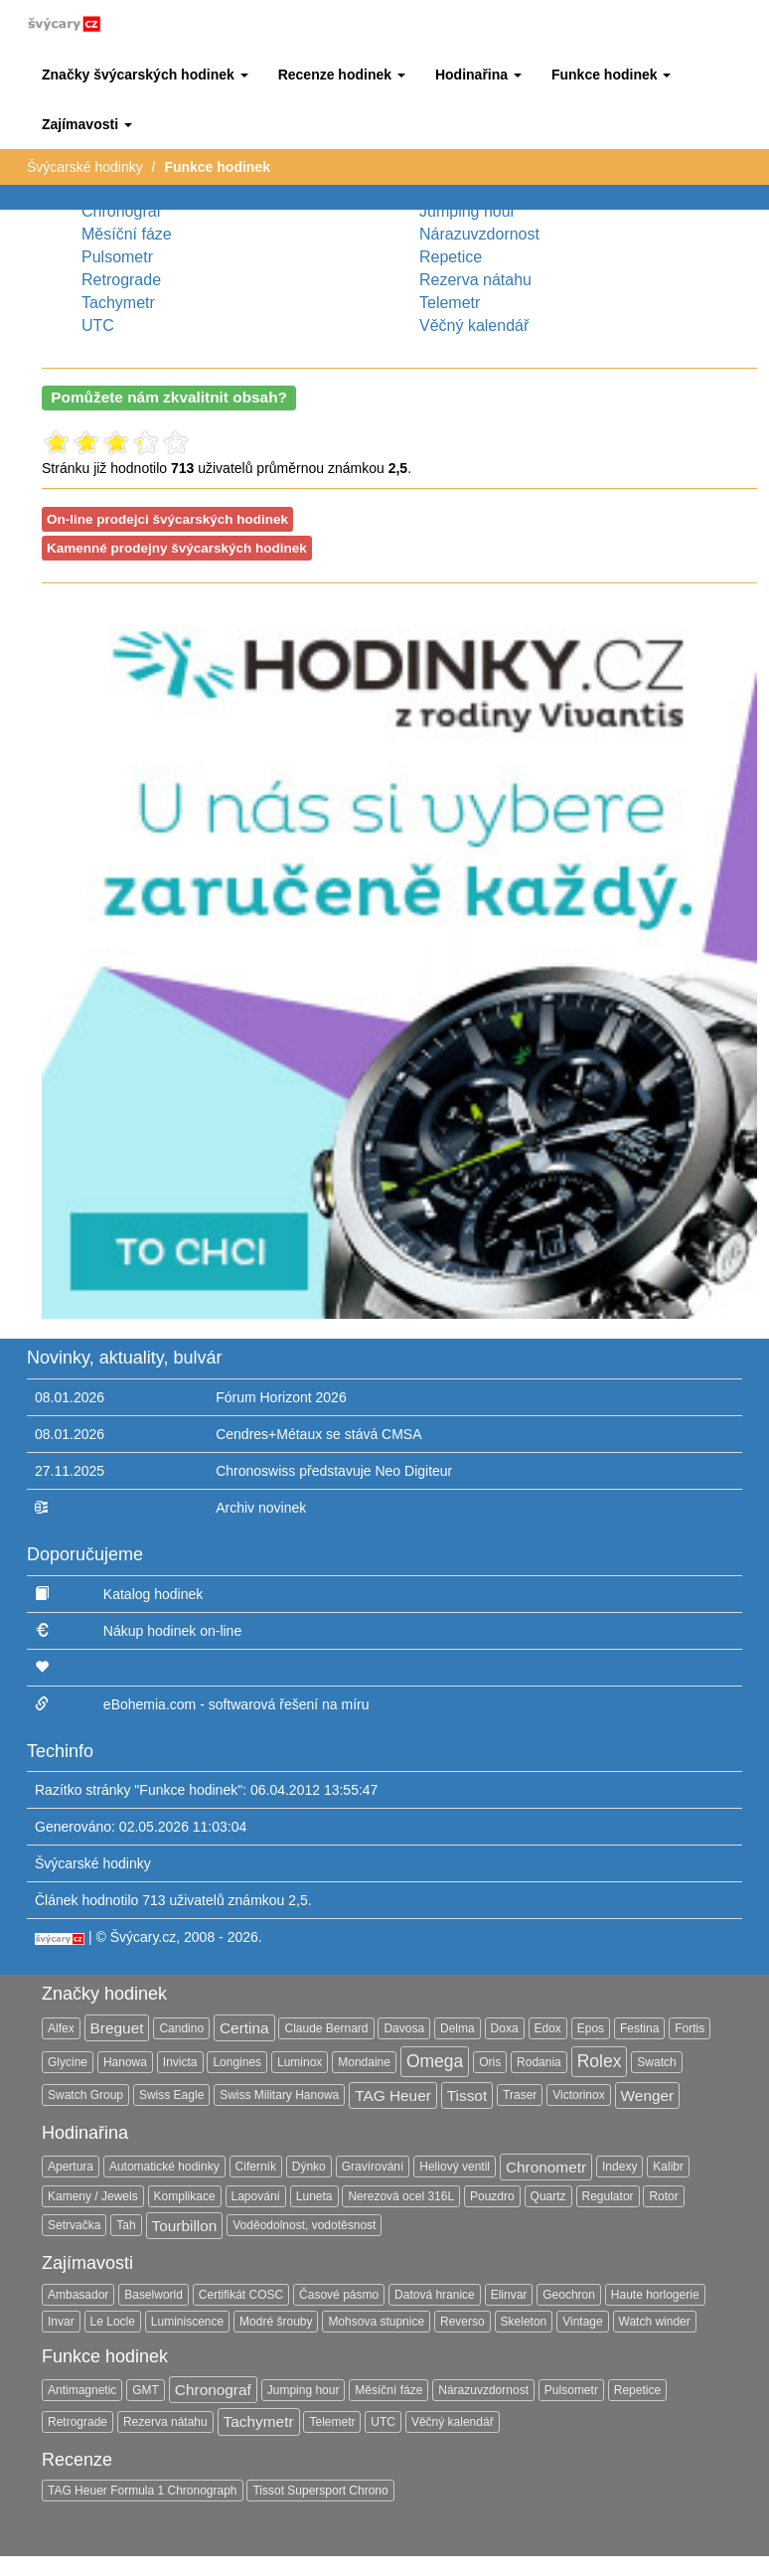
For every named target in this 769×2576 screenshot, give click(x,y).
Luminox (299, 2062)
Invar (61, 2322)
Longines (237, 2062)
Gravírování (373, 2167)
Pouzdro (492, 2196)
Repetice (450, 256)
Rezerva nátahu (475, 279)
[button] (145, 74)
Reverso (462, 2322)
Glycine (67, 2062)
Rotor (663, 2196)
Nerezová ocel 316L (401, 2196)
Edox (548, 2028)
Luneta (314, 2196)
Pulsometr (117, 256)
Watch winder (655, 2322)
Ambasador (78, 2295)
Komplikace (185, 2196)
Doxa (505, 2028)
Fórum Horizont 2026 (281, 1397)
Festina (639, 2028)
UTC (97, 325)
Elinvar (509, 2295)
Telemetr (449, 302)
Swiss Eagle (171, 2095)
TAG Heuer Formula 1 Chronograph (142, 2490)
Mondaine (364, 2062)
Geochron (568, 2295)
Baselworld (153, 2295)
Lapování (255, 2196)
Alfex (61, 2028)
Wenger (648, 2095)
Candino (181, 2028)
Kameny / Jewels (93, 2196)
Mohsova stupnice (376, 2322)
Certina (244, 2027)
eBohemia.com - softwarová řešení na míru (236, 1704)
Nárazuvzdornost (479, 234)
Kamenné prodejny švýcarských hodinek (177, 548)
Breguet (117, 2027)
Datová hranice (434, 2295)
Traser (520, 2095)
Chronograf (121, 211)
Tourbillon (185, 2225)
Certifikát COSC (241, 2295)
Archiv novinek (261, 1508)
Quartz (548, 2196)
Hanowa (125, 2062)
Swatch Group (85, 2095)
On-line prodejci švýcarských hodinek (167, 519)
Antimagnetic (82, 2390)
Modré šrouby (275, 2322)
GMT (145, 2390)
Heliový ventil (454, 2167)
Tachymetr (118, 302)
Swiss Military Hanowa (279, 2095)
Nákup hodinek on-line (172, 1631)
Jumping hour (467, 211)
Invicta (180, 2062)
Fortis (689, 2028)
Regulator (608, 2196)
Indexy (619, 2167)
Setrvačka (74, 2225)
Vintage (582, 2322)
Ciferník (255, 2167)
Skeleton (524, 2322)
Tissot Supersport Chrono (319, 2490)
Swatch (656, 2062)
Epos (590, 2028)
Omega (434, 2061)
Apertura (70, 2167)
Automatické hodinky (164, 2167)
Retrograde (121, 279)
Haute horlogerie (655, 2295)
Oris (490, 2062)
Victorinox (578, 2095)
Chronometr (546, 2167)
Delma (457, 2028)
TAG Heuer (393, 2095)
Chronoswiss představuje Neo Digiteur (334, 1471)
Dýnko (309, 2167)
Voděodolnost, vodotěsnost (304, 2225)
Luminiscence (187, 2322)
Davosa (404, 2028)
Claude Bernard (326, 2028)
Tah (125, 2225)
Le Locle (112, 2322)
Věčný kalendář (474, 325)
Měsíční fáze (126, 234)
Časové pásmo (339, 2295)
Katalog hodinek (153, 1594)
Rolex (599, 2061)
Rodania (539, 2062)
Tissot (467, 2095)
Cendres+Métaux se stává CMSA (318, 1434)
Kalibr (668, 2167)
